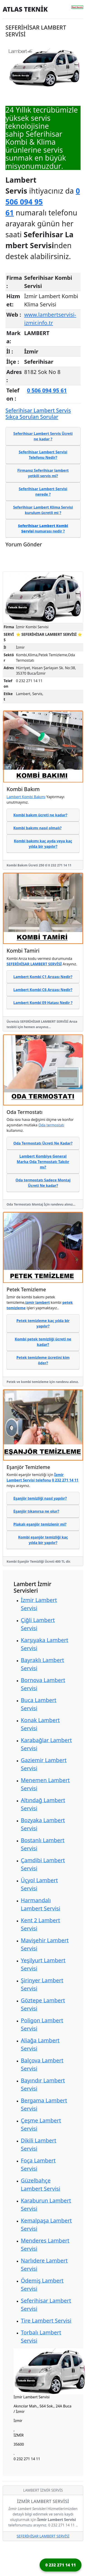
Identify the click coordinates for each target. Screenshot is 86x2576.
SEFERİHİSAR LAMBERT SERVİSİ (43, 2536)
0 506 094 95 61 (42, 201)
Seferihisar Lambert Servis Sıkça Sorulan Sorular (38, 413)
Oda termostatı (51, 1125)
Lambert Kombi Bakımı (26, 796)
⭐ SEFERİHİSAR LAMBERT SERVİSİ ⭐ (49, 634)
